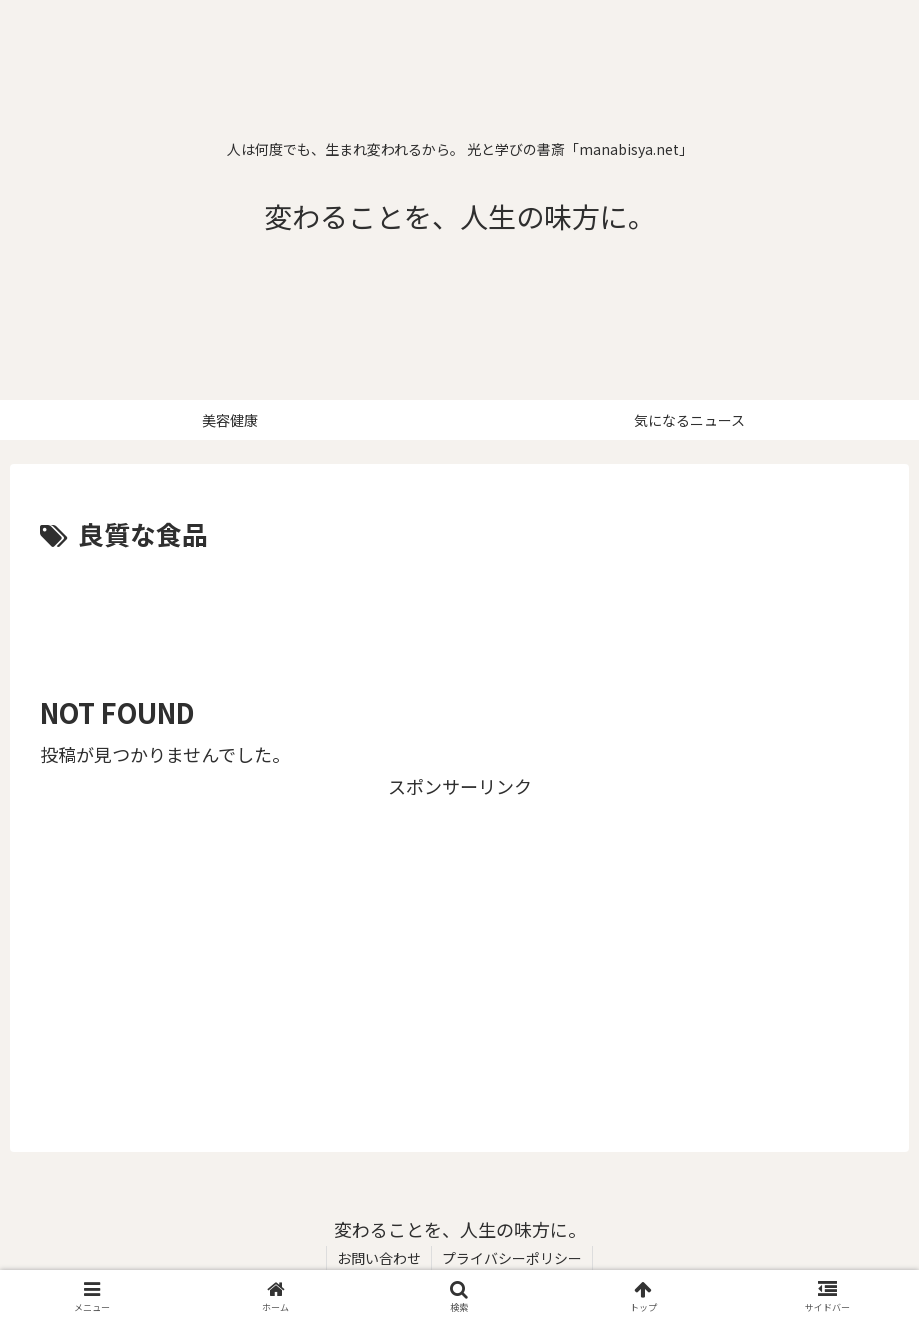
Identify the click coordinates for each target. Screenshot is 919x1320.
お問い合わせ (379, 1258)
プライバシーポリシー (512, 1258)
